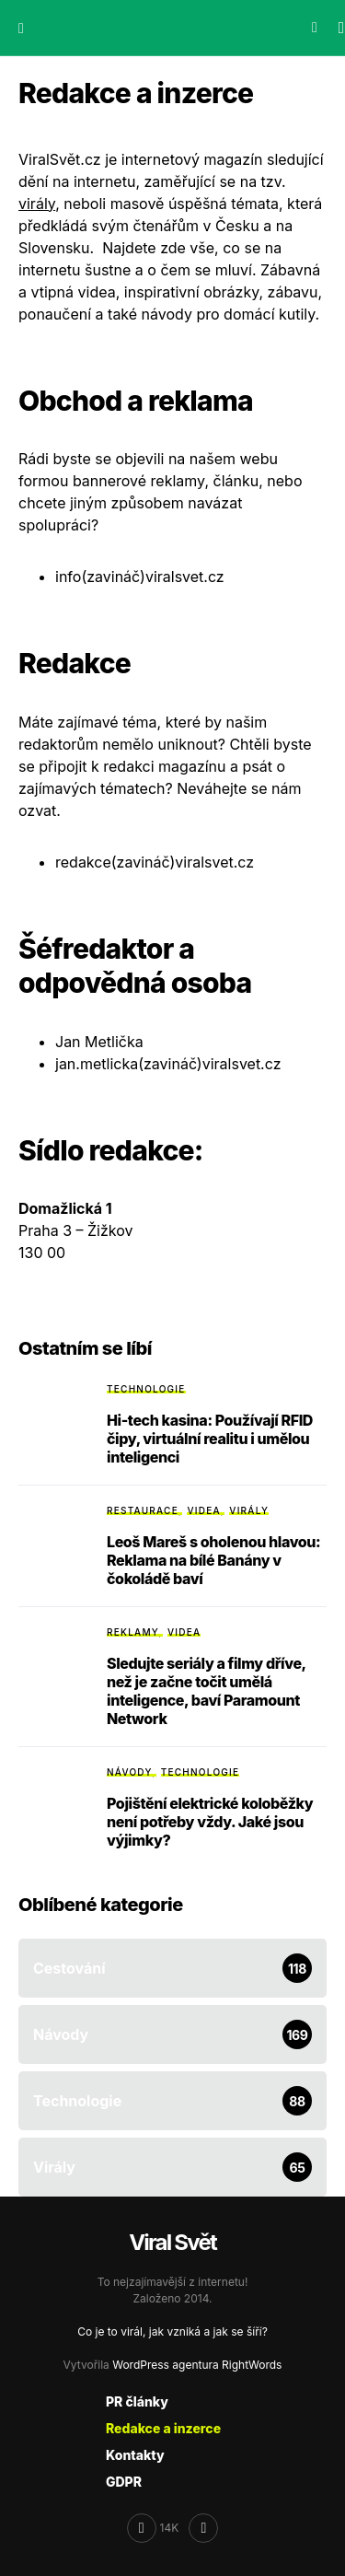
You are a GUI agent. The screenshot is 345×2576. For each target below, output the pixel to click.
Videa (203, 1510)
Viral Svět (172, 2242)
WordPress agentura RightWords (197, 2365)
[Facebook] (153, 2528)
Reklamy (133, 1632)
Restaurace (142, 1510)
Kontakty (135, 2455)
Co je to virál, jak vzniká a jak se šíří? (172, 2331)
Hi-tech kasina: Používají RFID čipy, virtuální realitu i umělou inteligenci (210, 1438)
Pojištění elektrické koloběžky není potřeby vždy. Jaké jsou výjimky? (210, 1821)
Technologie (146, 1388)
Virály (249, 1510)
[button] (21, 28)
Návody (129, 1772)
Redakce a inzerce (163, 2428)
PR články (137, 2401)
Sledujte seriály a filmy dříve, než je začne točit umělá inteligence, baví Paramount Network (206, 1691)
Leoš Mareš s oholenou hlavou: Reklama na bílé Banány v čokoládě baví (213, 1560)
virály (36, 203)
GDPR (124, 2481)
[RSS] (203, 2528)
